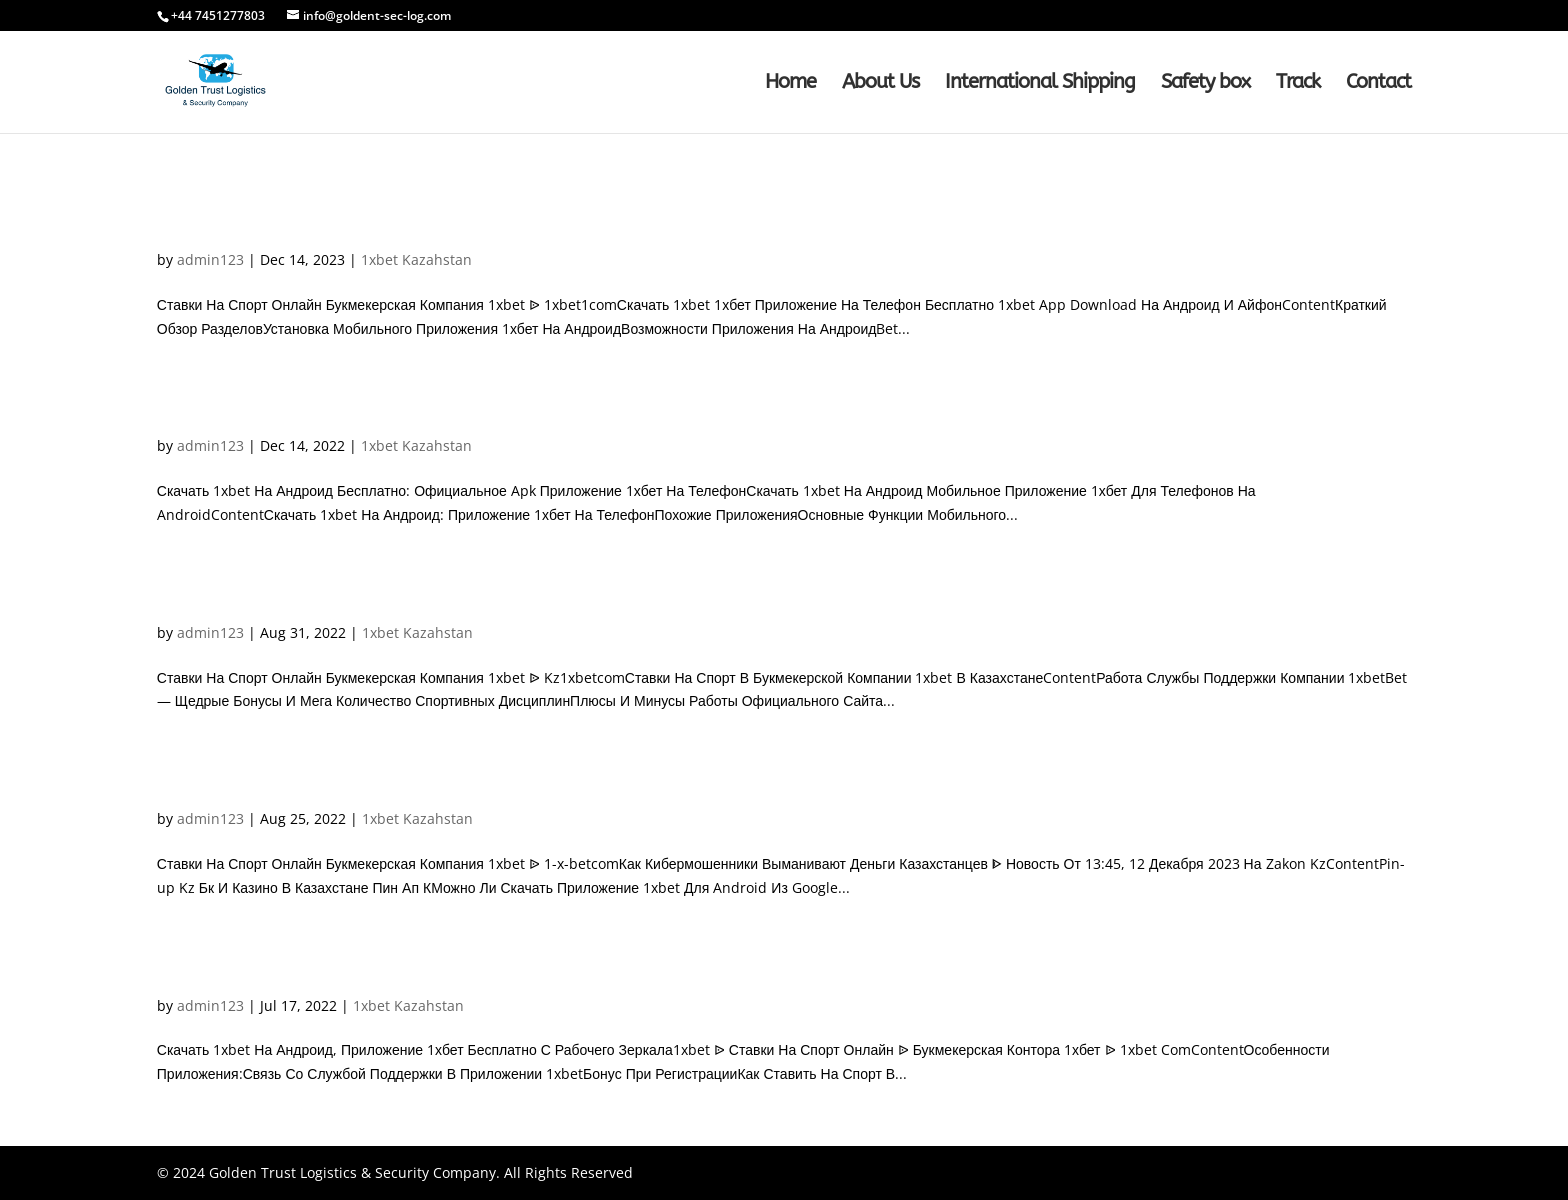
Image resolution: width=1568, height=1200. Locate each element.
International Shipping (1040, 84)
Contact (1378, 84)
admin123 (210, 259)
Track (1298, 84)
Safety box (1205, 84)
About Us (880, 84)
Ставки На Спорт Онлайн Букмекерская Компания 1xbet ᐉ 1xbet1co (537, 225)
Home (790, 84)
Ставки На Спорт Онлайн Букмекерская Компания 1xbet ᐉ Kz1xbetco (543, 598)
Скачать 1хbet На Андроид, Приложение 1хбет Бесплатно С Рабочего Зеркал (588, 971)
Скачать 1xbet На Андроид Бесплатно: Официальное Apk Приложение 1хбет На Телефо (651, 411)
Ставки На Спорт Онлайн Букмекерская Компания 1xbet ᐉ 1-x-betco (538, 784)
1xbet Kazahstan (416, 259)
